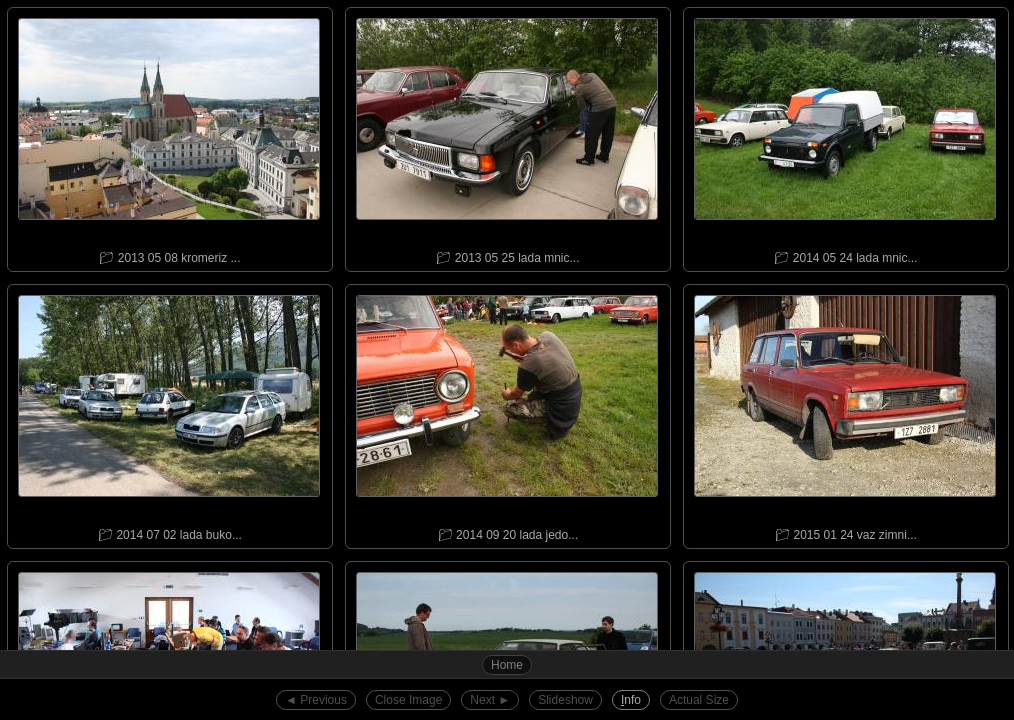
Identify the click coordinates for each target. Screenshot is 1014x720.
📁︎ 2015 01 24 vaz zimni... (845, 413)
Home (507, 665)
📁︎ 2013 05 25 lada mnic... (507, 136)
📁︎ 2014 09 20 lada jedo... (507, 413)
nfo (631, 700)
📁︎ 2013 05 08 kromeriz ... (169, 136)
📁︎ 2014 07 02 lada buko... (169, 413)
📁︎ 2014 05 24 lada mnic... (845, 136)
